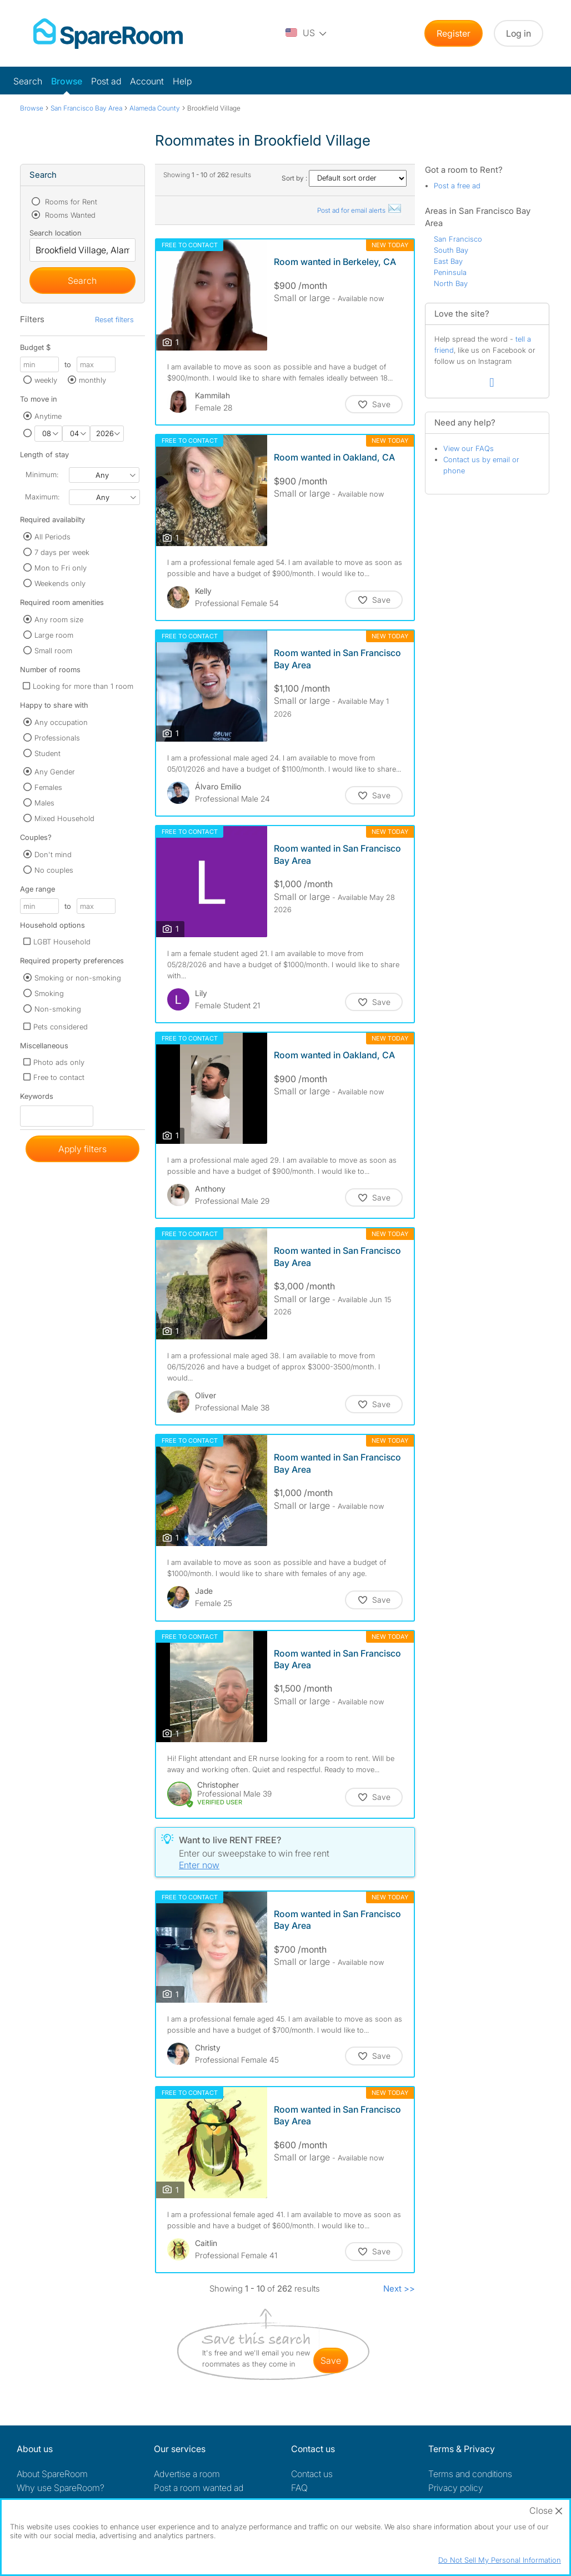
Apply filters (82, 1148)
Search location (55, 232)
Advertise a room (187, 2473)
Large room (53, 635)
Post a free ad (457, 185)
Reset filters (114, 319)
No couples (53, 870)
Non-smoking (57, 1008)
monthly (92, 380)
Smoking (49, 993)
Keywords (36, 1099)
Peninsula (450, 272)
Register (453, 33)
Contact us (312, 2473)
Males (44, 802)
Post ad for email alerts (359, 210)
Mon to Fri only (60, 567)
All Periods (52, 536)
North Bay (451, 283)
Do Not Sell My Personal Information (499, 2559)
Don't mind (53, 854)
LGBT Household (62, 941)
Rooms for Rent (70, 201)
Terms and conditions (470, 2473)
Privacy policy (455, 2487)
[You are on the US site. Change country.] (307, 33)
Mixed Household (64, 818)
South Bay (451, 250)
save (330, 2360)
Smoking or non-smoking (77, 977)
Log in (518, 33)
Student (47, 753)
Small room (53, 650)
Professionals (57, 737)
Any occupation (61, 722)
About (52, 2473)
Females (48, 787)
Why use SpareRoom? (60, 2487)
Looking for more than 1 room (83, 686)
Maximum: (42, 496)
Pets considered (60, 1026)
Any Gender (54, 771)
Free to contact (58, 1077)
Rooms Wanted (69, 215)
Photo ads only (58, 1062)
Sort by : (344, 178)
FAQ (299, 2487)
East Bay (448, 261)
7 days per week (61, 552)
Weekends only (60, 583)
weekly (45, 380)
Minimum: (42, 474)
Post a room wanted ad (198, 2487)
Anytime (48, 416)
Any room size (58, 619)
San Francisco (458, 238)
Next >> (399, 2288)
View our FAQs (468, 448)
